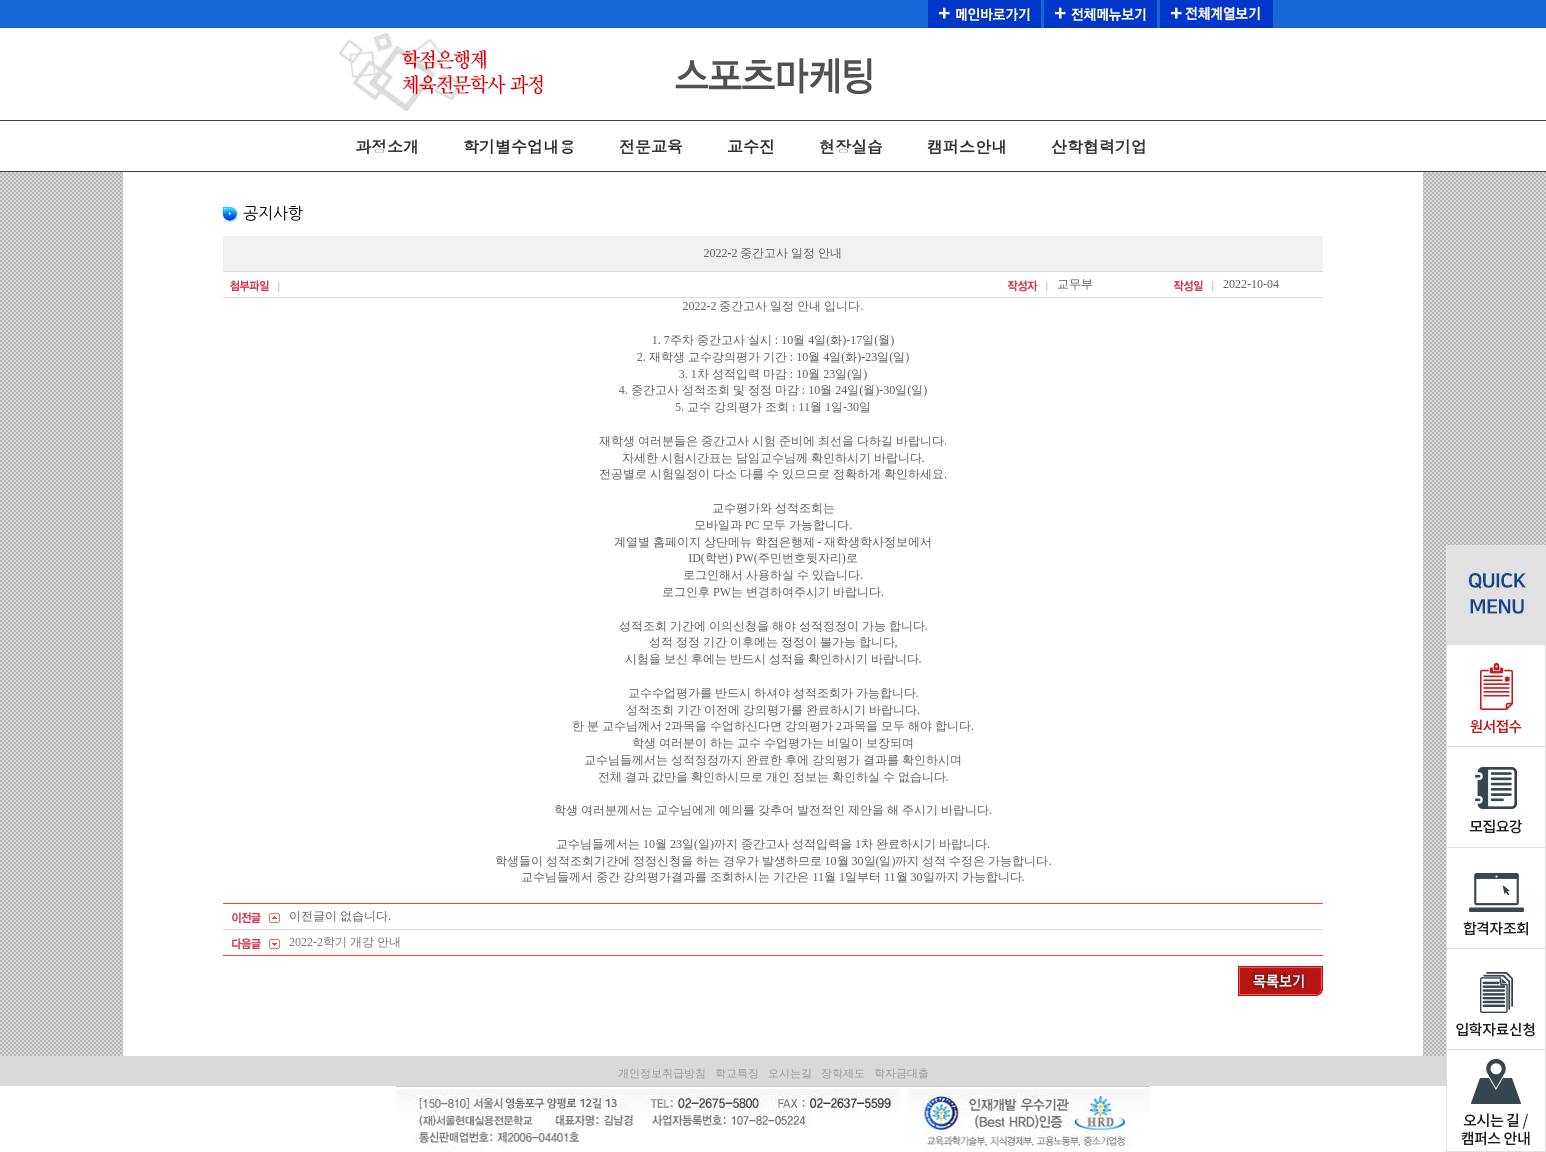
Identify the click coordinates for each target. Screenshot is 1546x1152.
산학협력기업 (1099, 146)
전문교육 (651, 146)
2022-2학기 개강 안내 (345, 942)
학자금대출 (901, 1073)
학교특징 (737, 1073)
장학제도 (843, 1073)
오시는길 (790, 1073)
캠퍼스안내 (967, 146)
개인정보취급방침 (662, 1073)
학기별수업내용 (519, 146)
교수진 (751, 146)
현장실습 (851, 146)
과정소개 (387, 146)
